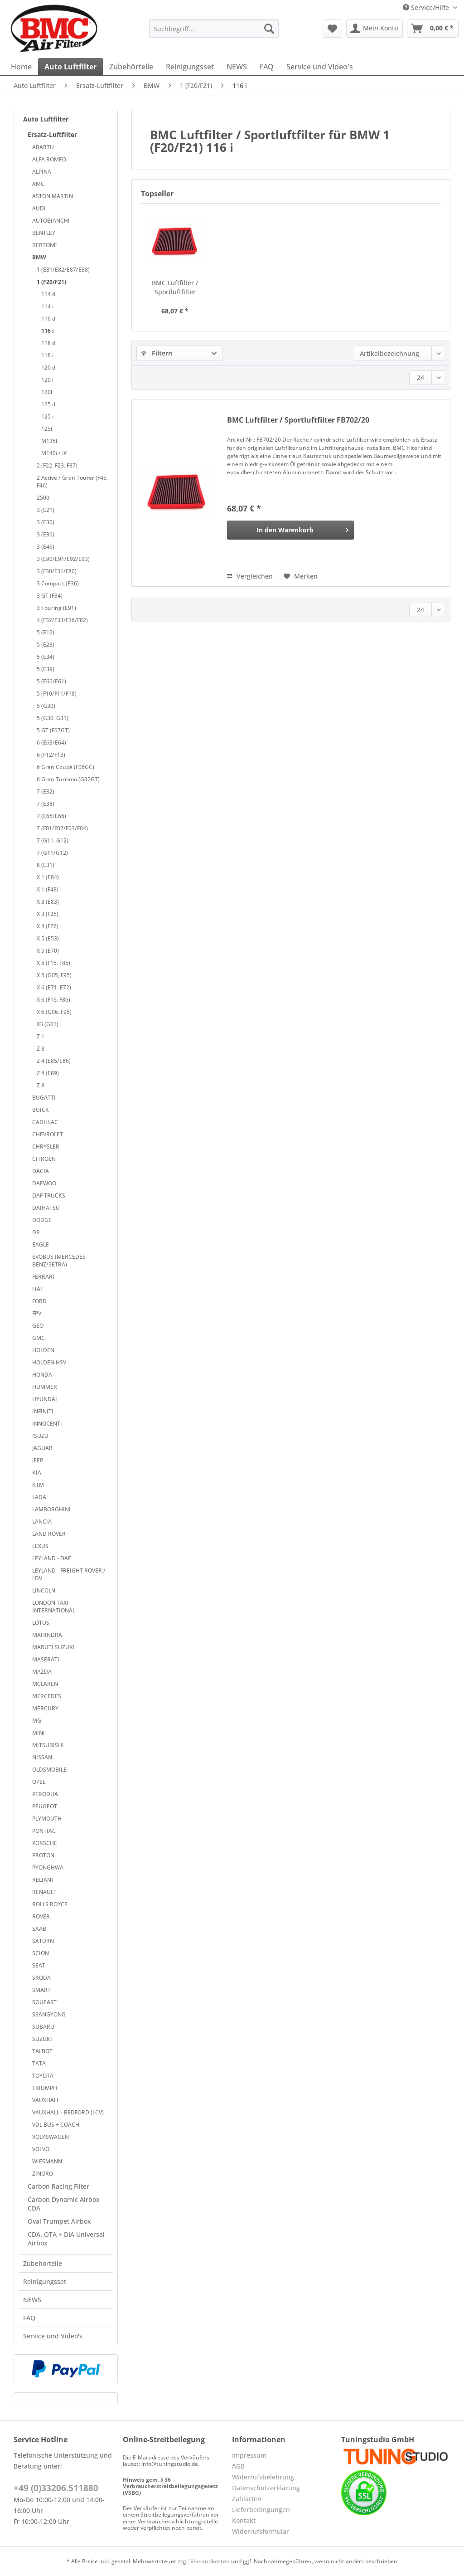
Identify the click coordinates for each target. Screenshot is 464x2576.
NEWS (32, 2299)
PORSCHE (44, 1843)
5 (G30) (46, 706)
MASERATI (45, 1659)
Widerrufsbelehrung (263, 2477)
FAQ (29, 2317)
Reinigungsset (44, 2281)
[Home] (21, 66)
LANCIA (42, 1521)
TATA (39, 2063)
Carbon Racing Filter (58, 2186)
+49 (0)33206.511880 (56, 2488)
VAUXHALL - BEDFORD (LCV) (68, 2112)
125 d (48, 404)
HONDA (42, 1374)
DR (36, 1232)
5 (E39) (45, 669)
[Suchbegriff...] (214, 28)
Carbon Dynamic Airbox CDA (64, 2203)
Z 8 (40, 1085)
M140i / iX (54, 453)
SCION (40, 1953)
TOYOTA (42, 2075)
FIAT (38, 1289)
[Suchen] (269, 28)
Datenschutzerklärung (266, 2487)
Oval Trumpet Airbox (59, 2221)
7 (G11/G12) (52, 853)
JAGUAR (42, 1448)
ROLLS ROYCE (50, 1904)
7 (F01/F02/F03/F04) (62, 828)
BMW (39, 257)
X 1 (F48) (47, 889)
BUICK (40, 1110)
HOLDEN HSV (49, 1362)
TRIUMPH (44, 2088)
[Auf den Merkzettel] (301, 576)
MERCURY (45, 1708)
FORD (39, 1301)
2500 (43, 498)
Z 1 (40, 1036)
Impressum (249, 2455)
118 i (47, 355)
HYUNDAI (44, 1399)
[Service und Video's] (319, 66)
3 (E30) (45, 522)
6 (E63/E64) (51, 742)
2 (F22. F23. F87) (57, 465)
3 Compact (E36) (58, 583)
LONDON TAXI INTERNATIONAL (53, 1606)
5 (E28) (45, 644)
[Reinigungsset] (190, 66)
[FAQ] (266, 66)
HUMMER (44, 1387)
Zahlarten (246, 2498)
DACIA (40, 1171)
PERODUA (45, 1794)
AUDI (39, 208)
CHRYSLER (45, 1146)
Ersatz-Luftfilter (52, 134)
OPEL (38, 1782)
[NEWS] (236, 66)
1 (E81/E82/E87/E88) (63, 269)
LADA (39, 1497)
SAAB (39, 1929)
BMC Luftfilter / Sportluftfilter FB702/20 (175, 287)
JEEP (37, 1460)
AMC (38, 184)
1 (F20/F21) (51, 282)
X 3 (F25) (47, 914)
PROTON (43, 1855)
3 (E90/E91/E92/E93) (63, 559)
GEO (38, 1325)
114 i (47, 306)
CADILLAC (45, 1122)
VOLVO (40, 2149)
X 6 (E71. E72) (54, 987)
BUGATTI (44, 1097)
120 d (48, 367)
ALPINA (41, 171)
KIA (36, 1472)
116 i (47, 331)
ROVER (41, 1916)
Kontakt (244, 2520)
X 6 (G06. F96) (54, 1012)
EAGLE (40, 1244)
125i (46, 429)
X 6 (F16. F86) (53, 999)
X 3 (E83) (48, 902)
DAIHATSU (46, 1208)
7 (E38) (45, 804)
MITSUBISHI (48, 1745)
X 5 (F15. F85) (53, 963)
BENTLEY (43, 233)
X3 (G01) (47, 1024)
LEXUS (40, 1546)
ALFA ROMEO (49, 159)
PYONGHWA (47, 1867)
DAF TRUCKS (48, 1195)
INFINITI (42, 1411)
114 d (48, 294)
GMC (38, 1338)
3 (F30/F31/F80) (57, 571)
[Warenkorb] (433, 28)
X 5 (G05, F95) (54, 975)
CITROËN (44, 1159)
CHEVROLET (47, 1134)
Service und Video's (52, 2336)
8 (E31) (45, 865)
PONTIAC (44, 1831)
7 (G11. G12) (52, 840)
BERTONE (44, 245)
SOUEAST (44, 2002)
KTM (38, 1485)
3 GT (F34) (50, 595)
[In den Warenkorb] (290, 530)
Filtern (156, 353)
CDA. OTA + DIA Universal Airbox (66, 2238)
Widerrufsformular (260, 2531)
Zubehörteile (42, 2263)
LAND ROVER (49, 1534)
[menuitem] (214, 32)
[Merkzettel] (332, 28)
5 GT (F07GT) (53, 730)
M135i (49, 441)
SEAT (38, 1965)
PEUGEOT (44, 1806)
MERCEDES (46, 1696)
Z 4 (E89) (48, 1073)
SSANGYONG (49, 2014)
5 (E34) (45, 657)
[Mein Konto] (374, 28)
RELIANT (43, 1880)
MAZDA (42, 1671)
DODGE (42, 1220)
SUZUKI (42, 2039)
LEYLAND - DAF (51, 1558)
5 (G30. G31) (52, 718)
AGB (238, 2466)
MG (36, 1720)
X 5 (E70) (48, 950)
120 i (47, 380)
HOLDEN (43, 1350)
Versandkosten (210, 2561)
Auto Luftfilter (45, 119)
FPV (36, 1313)
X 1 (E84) (48, 877)
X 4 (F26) (47, 926)
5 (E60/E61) (51, 681)
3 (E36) (45, 534)
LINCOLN (43, 1590)
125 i (47, 416)
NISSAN (42, 1757)
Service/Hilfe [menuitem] (427, 7)
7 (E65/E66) (51, 816)
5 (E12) (45, 632)
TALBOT (42, 2051)
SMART (41, 1990)
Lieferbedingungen (261, 2509)
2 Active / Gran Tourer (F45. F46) (72, 481)
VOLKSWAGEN (50, 2137)
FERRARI (43, 1277)
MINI (38, 1733)
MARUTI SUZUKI (53, 1647)
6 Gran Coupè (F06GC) (65, 767)
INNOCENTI (47, 1423)
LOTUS (40, 1622)
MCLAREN (45, 1684)
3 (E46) (45, 546)
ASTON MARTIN (52, 196)
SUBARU (43, 2027)
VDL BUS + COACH (55, 2124)
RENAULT (44, 1892)
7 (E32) (45, 791)
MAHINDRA (47, 1635)
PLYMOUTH (47, 1818)
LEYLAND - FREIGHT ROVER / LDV (69, 1574)
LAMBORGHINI (51, 1509)
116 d (48, 318)
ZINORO (42, 2173)
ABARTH (43, 147)
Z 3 (40, 1048)
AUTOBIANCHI (51, 220)
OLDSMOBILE (49, 1769)
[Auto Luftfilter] (70, 66)
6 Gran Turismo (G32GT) (68, 779)
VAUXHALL (45, 2100)
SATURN (43, 1941)
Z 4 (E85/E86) (54, 1061)
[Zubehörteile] (131, 66)
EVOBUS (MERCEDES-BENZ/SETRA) (59, 1260)
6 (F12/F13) (51, 755)
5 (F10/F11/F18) (57, 693)
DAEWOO (44, 1183)
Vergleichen (250, 576)
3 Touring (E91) (56, 608)
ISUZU (40, 1436)
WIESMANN (47, 2161)
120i (46, 392)
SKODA (41, 1978)
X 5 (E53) (48, 938)
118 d (48, 343)
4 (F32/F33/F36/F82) (62, 620)
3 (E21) (45, 510)
